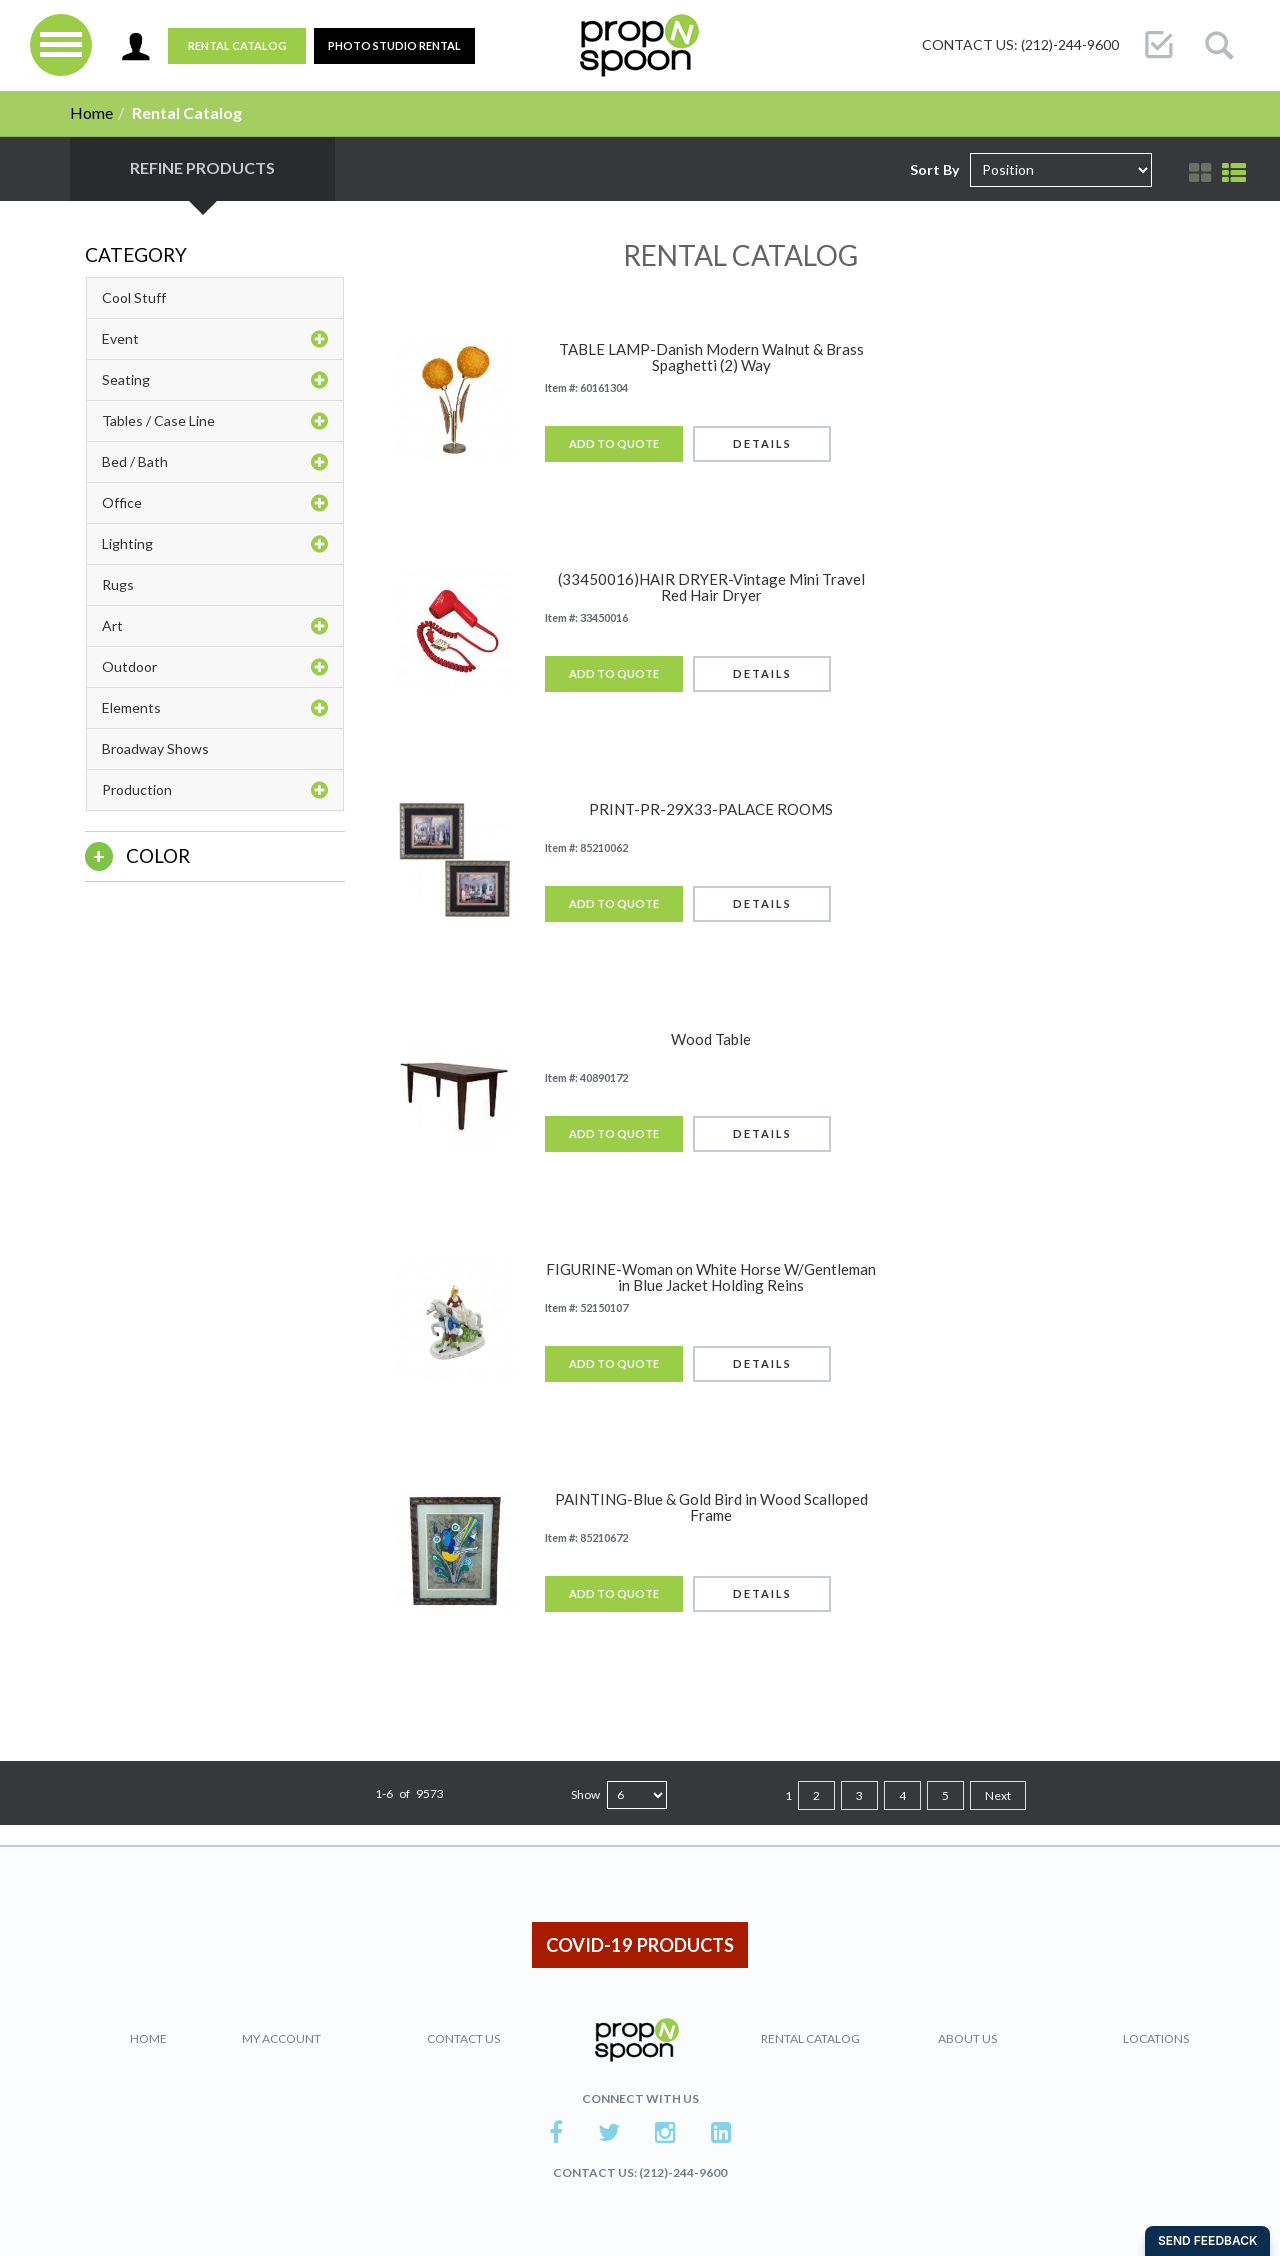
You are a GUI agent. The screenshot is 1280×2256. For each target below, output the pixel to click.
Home (91, 112)
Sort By (934, 169)
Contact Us (463, 2038)
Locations (1156, 2038)
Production (215, 790)
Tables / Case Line (215, 421)
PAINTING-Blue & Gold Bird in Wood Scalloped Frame (711, 1507)
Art (215, 626)
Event (215, 339)
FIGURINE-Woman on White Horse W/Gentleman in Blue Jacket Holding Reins (711, 1277)
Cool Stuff (134, 297)
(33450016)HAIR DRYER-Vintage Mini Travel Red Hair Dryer (711, 587)
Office (215, 503)
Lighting (215, 544)
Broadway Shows (155, 748)
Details (762, 443)
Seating (215, 380)
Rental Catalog (237, 45)
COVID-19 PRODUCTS (640, 1945)
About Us (967, 2038)
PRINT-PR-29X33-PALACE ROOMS (711, 809)
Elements (215, 708)
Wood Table (711, 1039)
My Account (281, 2038)
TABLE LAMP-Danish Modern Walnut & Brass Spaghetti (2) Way (711, 357)
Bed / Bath (215, 462)
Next (998, 1795)
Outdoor (215, 667)
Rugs (118, 584)
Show (585, 1794)
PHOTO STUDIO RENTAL (394, 45)
